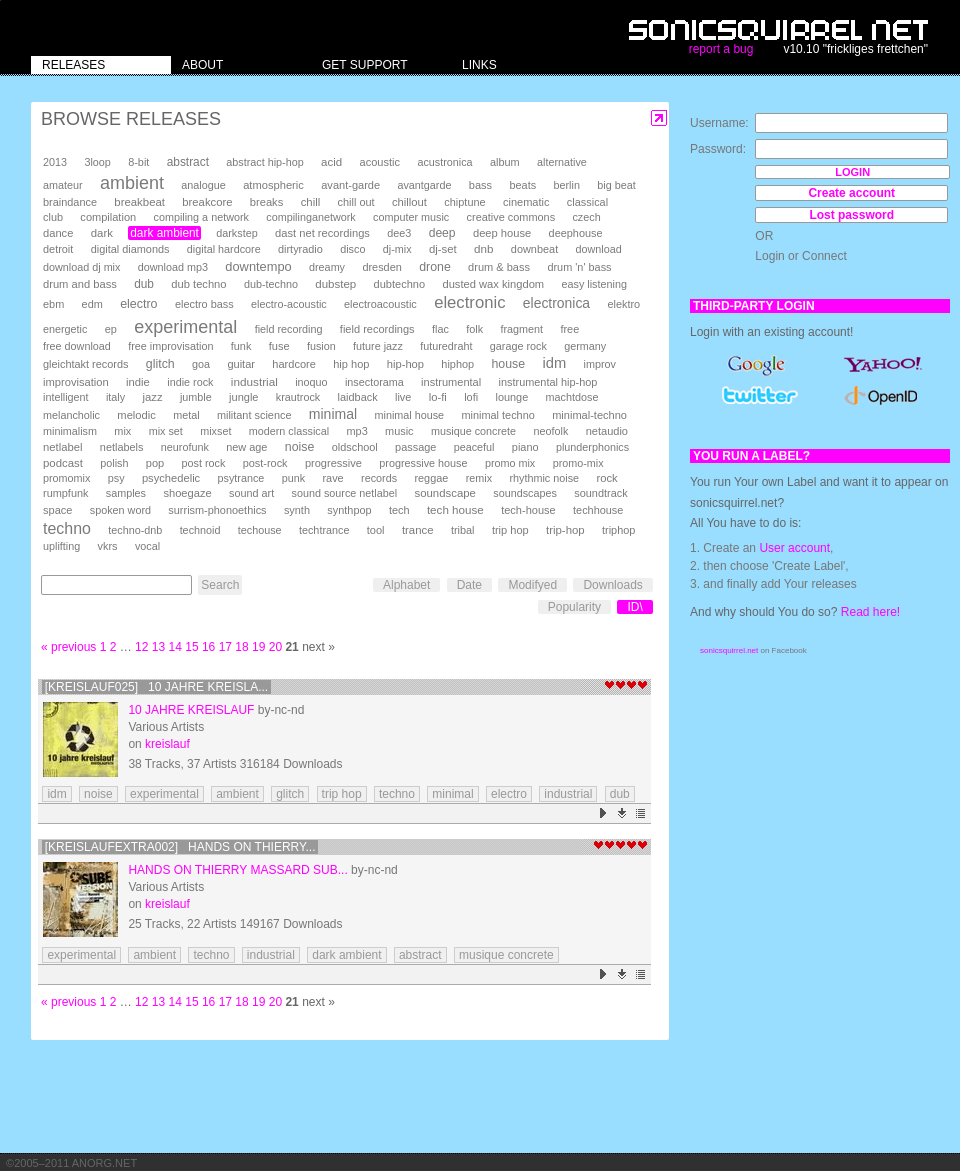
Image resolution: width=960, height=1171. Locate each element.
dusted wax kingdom (493, 284)
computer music (411, 217)
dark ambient (164, 233)
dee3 (399, 233)
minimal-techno (589, 415)
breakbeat (139, 202)
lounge (511, 397)
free (569, 329)
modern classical (289, 431)
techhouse (598, 510)
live (403, 397)
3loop (97, 162)
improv (600, 364)
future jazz (378, 346)
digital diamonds (130, 249)
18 (241, 647)
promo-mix (578, 463)
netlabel (62, 447)
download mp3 (173, 267)
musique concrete (473, 431)
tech (399, 510)
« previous (68, 647)
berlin (567, 185)
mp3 (357, 431)
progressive (333, 463)
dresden (381, 267)
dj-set (443, 249)
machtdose (572, 397)
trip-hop (565, 530)
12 (141, 647)
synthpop (349, 510)
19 (258, 647)
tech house (455, 509)
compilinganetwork (310, 217)
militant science (254, 415)
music (399, 431)
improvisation (76, 382)
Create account (851, 193)
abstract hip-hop (264, 162)
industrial (254, 381)
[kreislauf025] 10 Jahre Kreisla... (156, 687)
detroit (58, 249)
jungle (243, 397)
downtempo (258, 266)
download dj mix (81, 267)
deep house (502, 233)
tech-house (528, 510)
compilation (108, 217)
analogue (203, 185)
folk (474, 329)
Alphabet (406, 585)
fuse (279, 346)
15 (191, 647)
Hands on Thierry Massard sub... (237, 870)
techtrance (324, 530)
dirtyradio (300, 249)
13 (158, 647)
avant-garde (350, 185)
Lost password (851, 215)
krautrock (298, 397)
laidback (358, 397)
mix (122, 431)
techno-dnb (135, 530)
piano (525, 447)
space (57, 510)
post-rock (265, 463)
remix (479, 478)
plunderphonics (592, 447)
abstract (188, 162)
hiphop (457, 364)
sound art (251, 493)
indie (138, 382)
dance (58, 233)
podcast (63, 463)
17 (225, 647)
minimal (333, 414)
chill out (356, 202)
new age (246, 447)
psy (116, 478)
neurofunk (185, 447)
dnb (483, 248)
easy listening (594, 284)
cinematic (526, 202)
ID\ (634, 607)
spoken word (120, 510)
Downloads (612, 585)
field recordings (377, 329)
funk (241, 346)
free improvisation (170, 346)
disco (352, 249)
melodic (136, 415)
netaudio (607, 431)
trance (418, 530)
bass (480, 185)
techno (67, 528)
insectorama (374, 382)
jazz (153, 397)
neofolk (550, 431)
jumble (196, 397)
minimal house (410, 415)
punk (293, 478)
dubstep (335, 284)
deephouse (576, 233)
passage (415, 447)
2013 (55, 162)
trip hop (510, 530)
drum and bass (80, 284)
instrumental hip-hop (548, 382)
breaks (267, 202)
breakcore (207, 202)
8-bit (138, 162)
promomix (66, 478)
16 (208, 647)
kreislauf (167, 744)
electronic (469, 302)
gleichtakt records (85, 364)
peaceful (474, 447)
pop (155, 463)
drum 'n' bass (579, 267)
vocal (147, 546)
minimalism (70, 431)
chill (311, 202)
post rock (204, 463)
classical (587, 202)
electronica (556, 303)
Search (220, 585)
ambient (132, 183)
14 (175, 647)
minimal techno (497, 415)
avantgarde (424, 185)
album (505, 162)
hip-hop (405, 364)
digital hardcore (224, 249)
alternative (562, 162)
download (599, 249)
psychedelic (171, 478)
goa (201, 364)
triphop (618, 530)
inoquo (311, 382)
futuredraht (446, 346)
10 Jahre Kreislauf (191, 710)
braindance (70, 202)
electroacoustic (380, 304)
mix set (166, 431)
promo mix (510, 463)
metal (186, 415)
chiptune (464, 202)
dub (144, 284)
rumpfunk (65, 493)
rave (332, 478)
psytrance (241, 478)
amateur (63, 185)
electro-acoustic (289, 304)
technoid (200, 530)
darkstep (236, 233)
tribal (463, 530)
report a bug (721, 49)
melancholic (71, 415)
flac (440, 329)
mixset (215, 431)
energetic (65, 329)
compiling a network (201, 217)
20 (275, 647)
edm (92, 304)
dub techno (198, 284)
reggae (431, 478)
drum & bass (499, 267)
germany (585, 346)
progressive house (423, 463)
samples (126, 493)
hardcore (294, 364)
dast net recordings (322, 233)
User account (794, 548)
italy (115, 397)
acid (331, 162)
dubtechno (400, 284)
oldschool (355, 447)
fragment (521, 329)
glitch (160, 364)
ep (111, 329)
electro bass (204, 304)
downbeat (534, 249)
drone (435, 267)
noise (300, 447)
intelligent (66, 397)
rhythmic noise (544, 478)
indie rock (190, 382)
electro (138, 304)
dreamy (327, 267)
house (508, 364)
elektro (623, 304)
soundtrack (600, 493)
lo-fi (438, 397)
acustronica (444, 162)
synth (297, 510)
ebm (53, 304)
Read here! (870, 612)
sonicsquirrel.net (729, 650)
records (379, 478)
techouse (260, 530)
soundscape (444, 493)
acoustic (380, 162)
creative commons (511, 217)
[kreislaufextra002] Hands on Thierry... (180, 847)
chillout (409, 202)
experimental (185, 327)
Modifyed (532, 585)
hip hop (351, 364)
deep (442, 233)
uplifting (61, 546)
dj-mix (397, 249)
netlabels (122, 447)
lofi (471, 397)
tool (376, 530)
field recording (289, 329)
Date (469, 585)
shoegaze (187, 493)
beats (522, 185)
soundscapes (525, 493)
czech (586, 217)
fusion (321, 346)
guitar (241, 364)
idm (554, 363)
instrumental (451, 382)
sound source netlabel (344, 493)
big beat (616, 185)
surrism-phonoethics (217, 510)
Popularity (574, 607)
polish (114, 463)
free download (77, 346)
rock (606, 478)
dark (102, 233)
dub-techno (271, 284)
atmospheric (273, 185)
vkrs (108, 546)
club (53, 217)
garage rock (518, 346)
